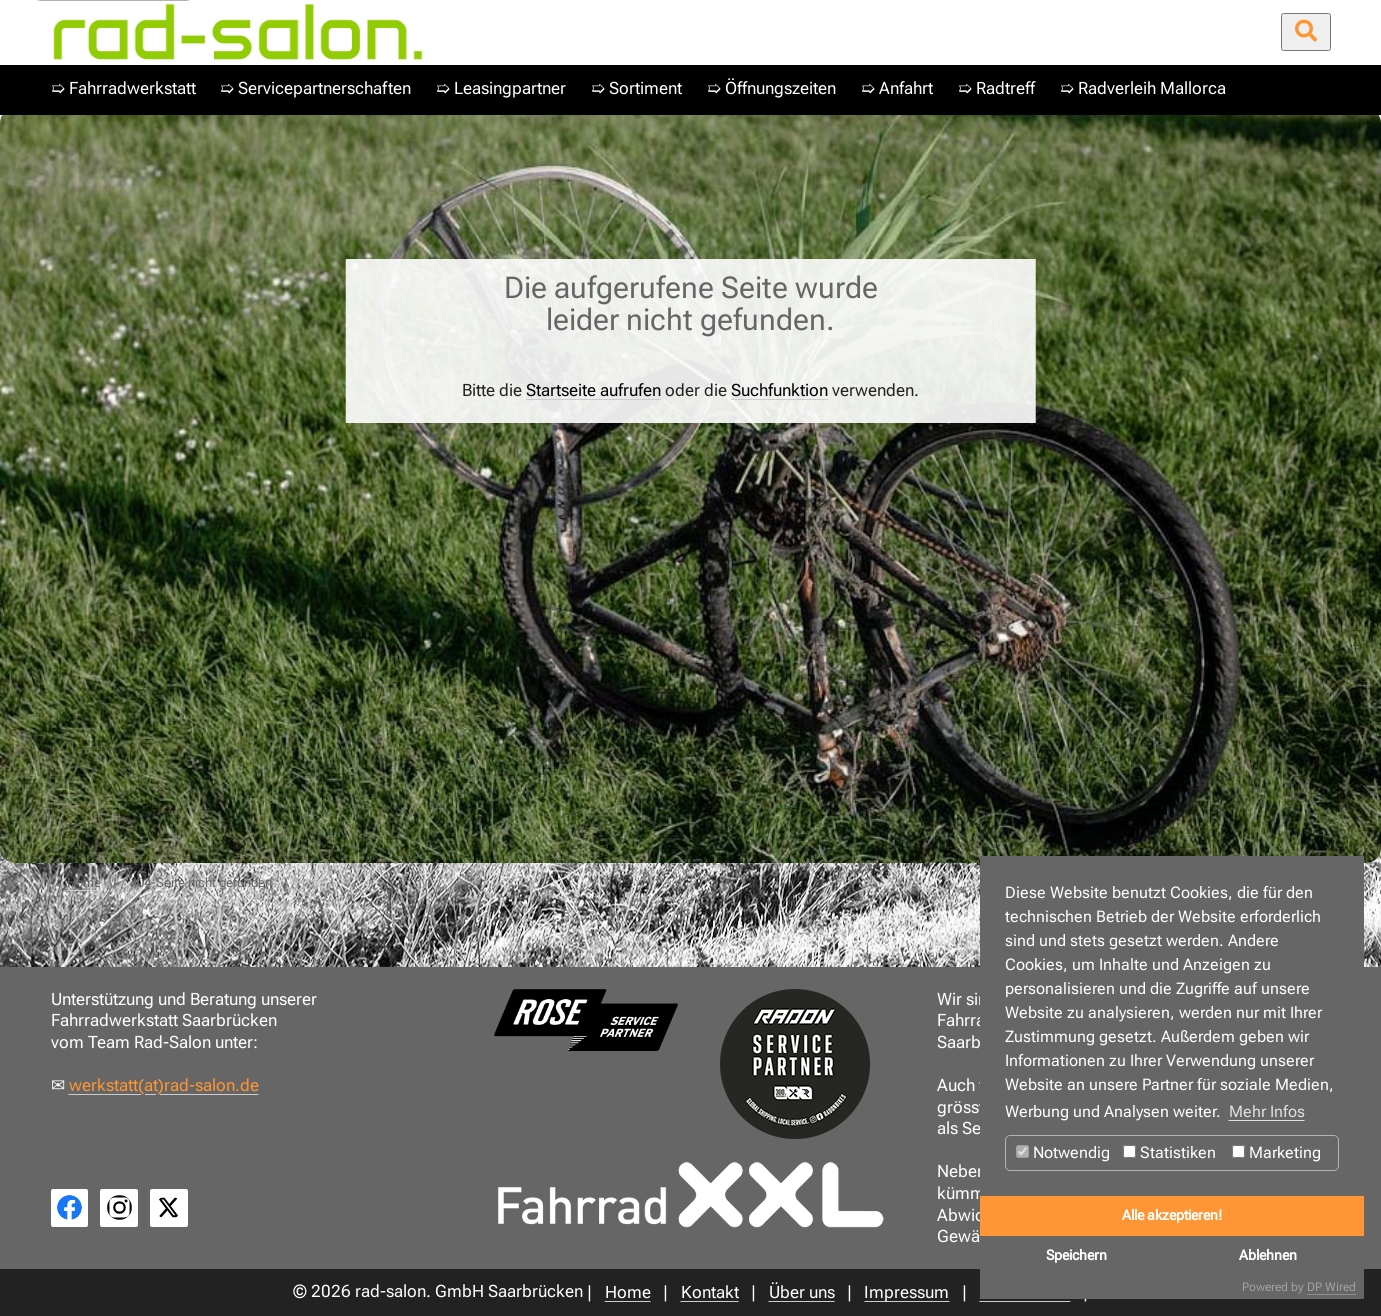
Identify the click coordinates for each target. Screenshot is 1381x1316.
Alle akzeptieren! (1172, 1215)
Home (84, 882)
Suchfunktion (779, 390)
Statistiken (1169, 1152)
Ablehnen (1268, 1255)
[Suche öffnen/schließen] (1306, 32)
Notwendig (1063, 1152)
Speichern (1076, 1255)
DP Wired (1331, 1287)
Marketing (1276, 1152)
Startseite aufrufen (593, 390)
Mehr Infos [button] (1267, 1111)
